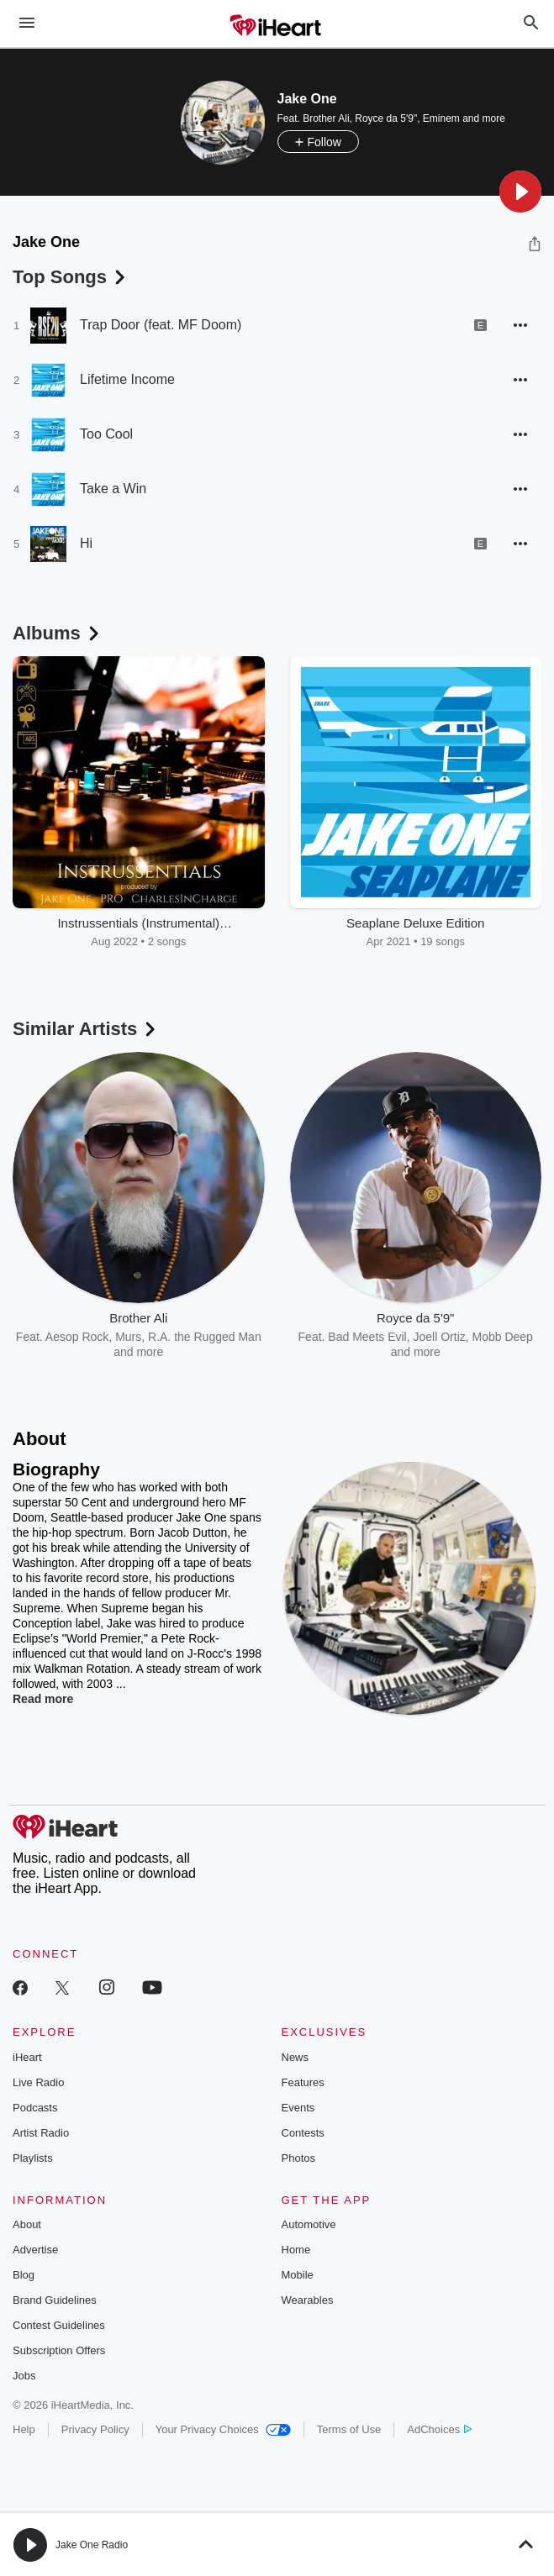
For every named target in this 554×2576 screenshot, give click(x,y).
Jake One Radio (91, 2545)
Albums (58, 633)
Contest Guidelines (59, 2325)
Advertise (35, 2249)
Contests (303, 2133)
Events (298, 2107)
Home (296, 2249)
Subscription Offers (59, 2350)
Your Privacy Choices (223, 2429)
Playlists (33, 2158)
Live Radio (38, 2082)
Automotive (309, 2224)
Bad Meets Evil (367, 1336)
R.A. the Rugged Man (204, 1336)
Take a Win (113, 488)
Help (24, 2429)
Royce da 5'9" (386, 118)
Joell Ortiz (440, 1336)
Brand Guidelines (55, 2300)
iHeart (27, 2057)
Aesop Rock (76, 1336)
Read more (43, 1699)
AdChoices (439, 2429)
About (27, 2224)
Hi (86, 543)
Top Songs (71, 276)
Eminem (441, 118)
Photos (298, 2158)
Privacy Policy (95, 2429)
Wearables (308, 2300)
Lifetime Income (127, 379)
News (295, 2057)
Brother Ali (326, 118)
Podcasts (35, 2107)
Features (303, 2082)
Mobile (298, 2274)
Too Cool (106, 434)
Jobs (24, 2375)
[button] (520, 192)
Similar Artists (86, 1028)
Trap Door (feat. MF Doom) (160, 325)
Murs (128, 1336)
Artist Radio (41, 2133)
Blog (23, 2274)
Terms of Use (349, 2429)
